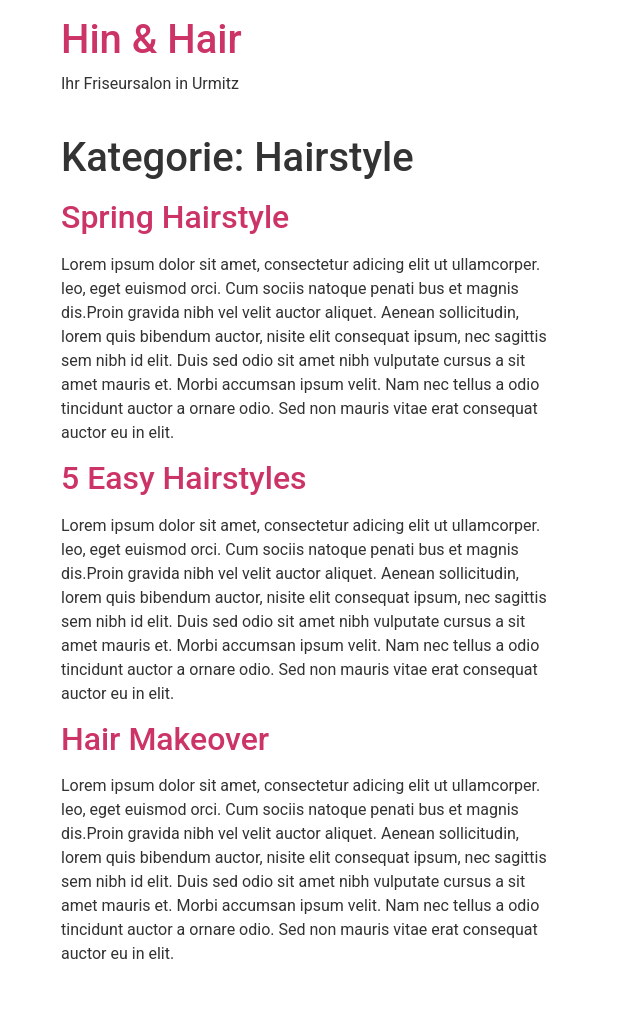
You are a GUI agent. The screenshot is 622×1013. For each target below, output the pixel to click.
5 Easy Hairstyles (184, 478)
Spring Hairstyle (175, 217)
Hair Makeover (165, 739)
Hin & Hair (151, 39)
